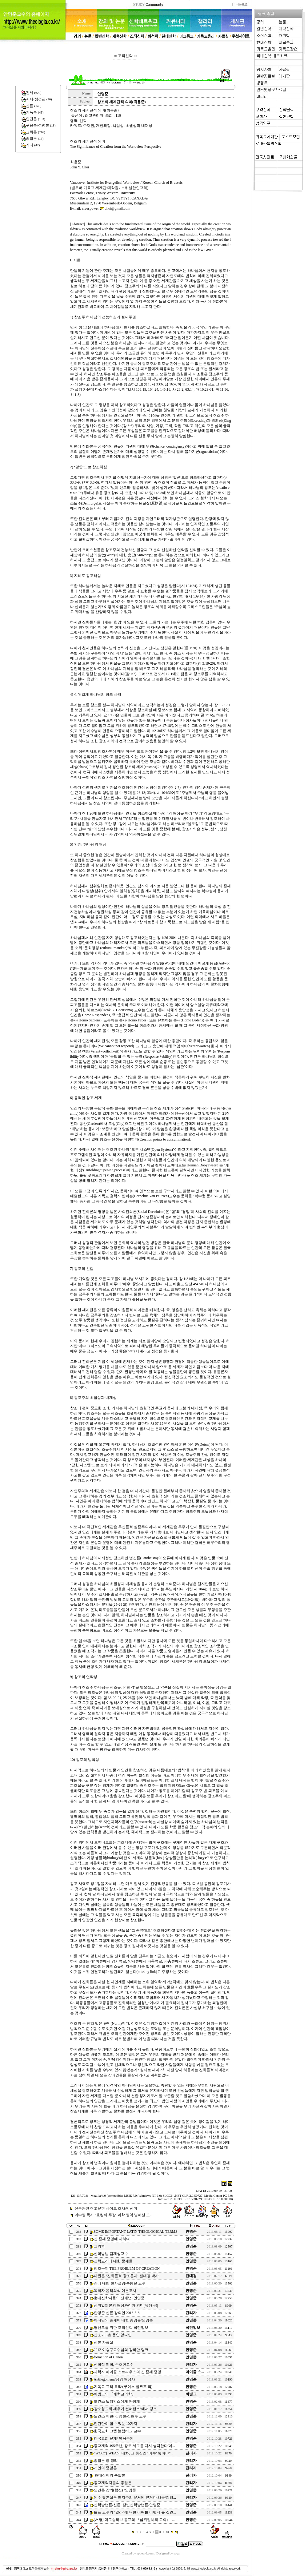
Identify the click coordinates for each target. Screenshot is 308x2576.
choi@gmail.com (117, 208)
